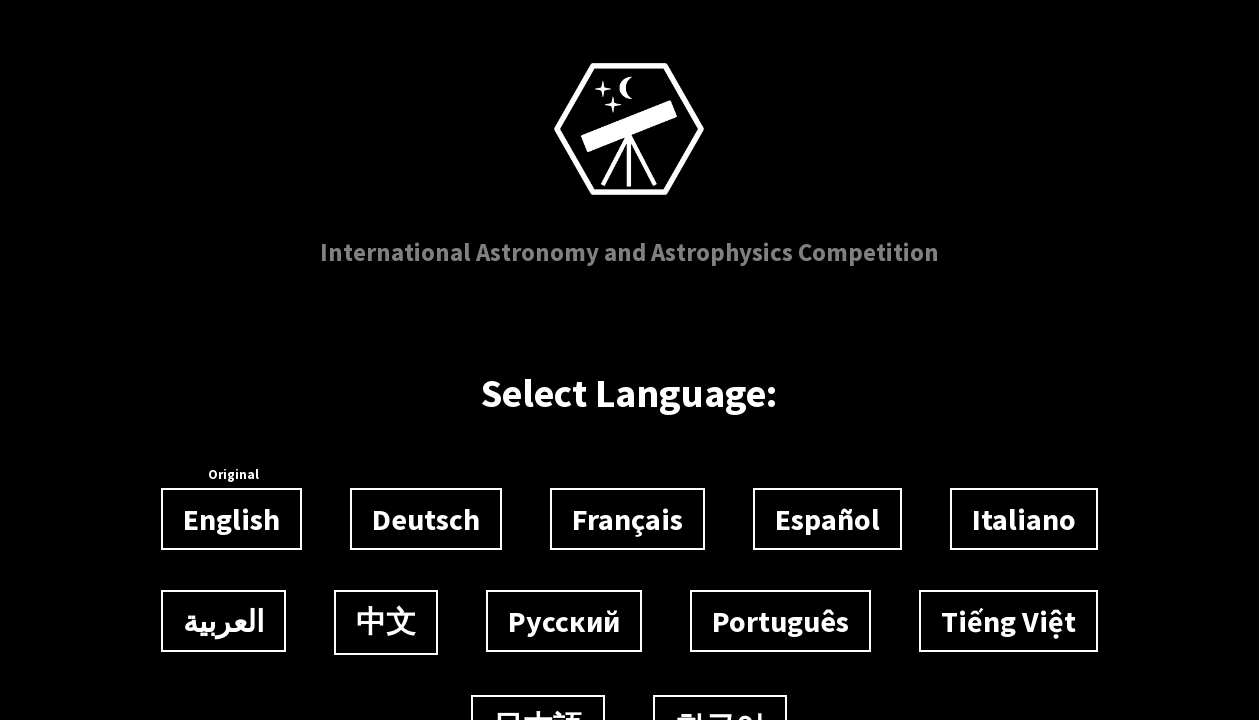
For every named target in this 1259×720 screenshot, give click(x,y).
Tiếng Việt (1008, 621)
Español (827, 519)
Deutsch (426, 519)
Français (627, 519)
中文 (386, 621)
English (231, 513)
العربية (223, 621)
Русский (564, 621)
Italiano (1024, 519)
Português (780, 621)
